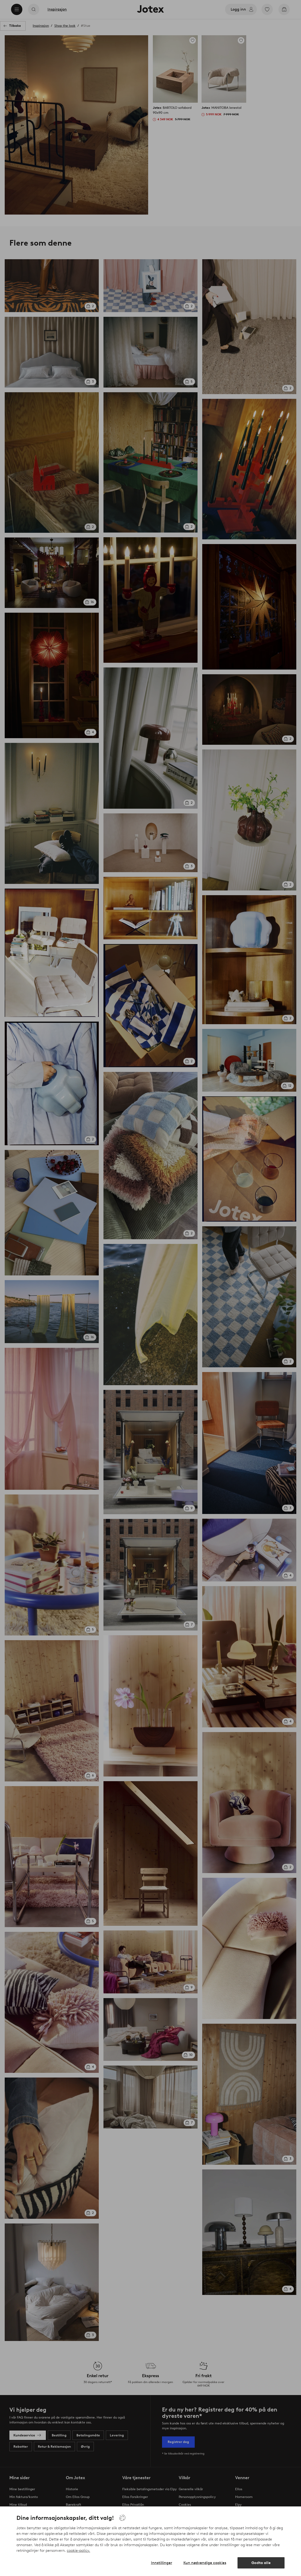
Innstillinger (161, 2562)
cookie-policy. (78, 2550)
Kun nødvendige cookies (204, 2562)
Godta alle (261, 2562)
